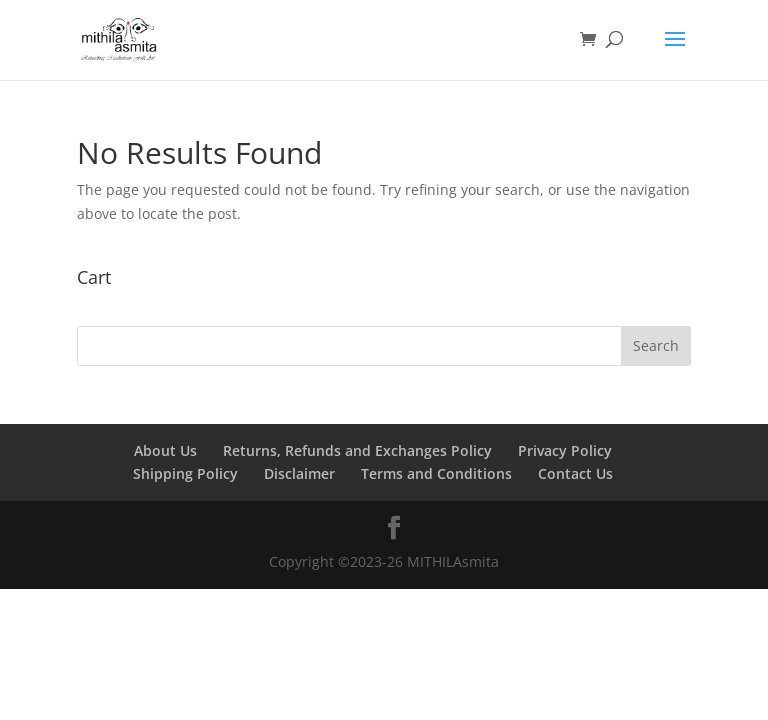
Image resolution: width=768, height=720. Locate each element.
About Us (165, 450)
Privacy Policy (565, 450)
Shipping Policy (185, 473)
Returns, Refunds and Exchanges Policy (357, 450)
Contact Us (575, 473)
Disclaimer (299, 473)
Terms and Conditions (436, 473)
